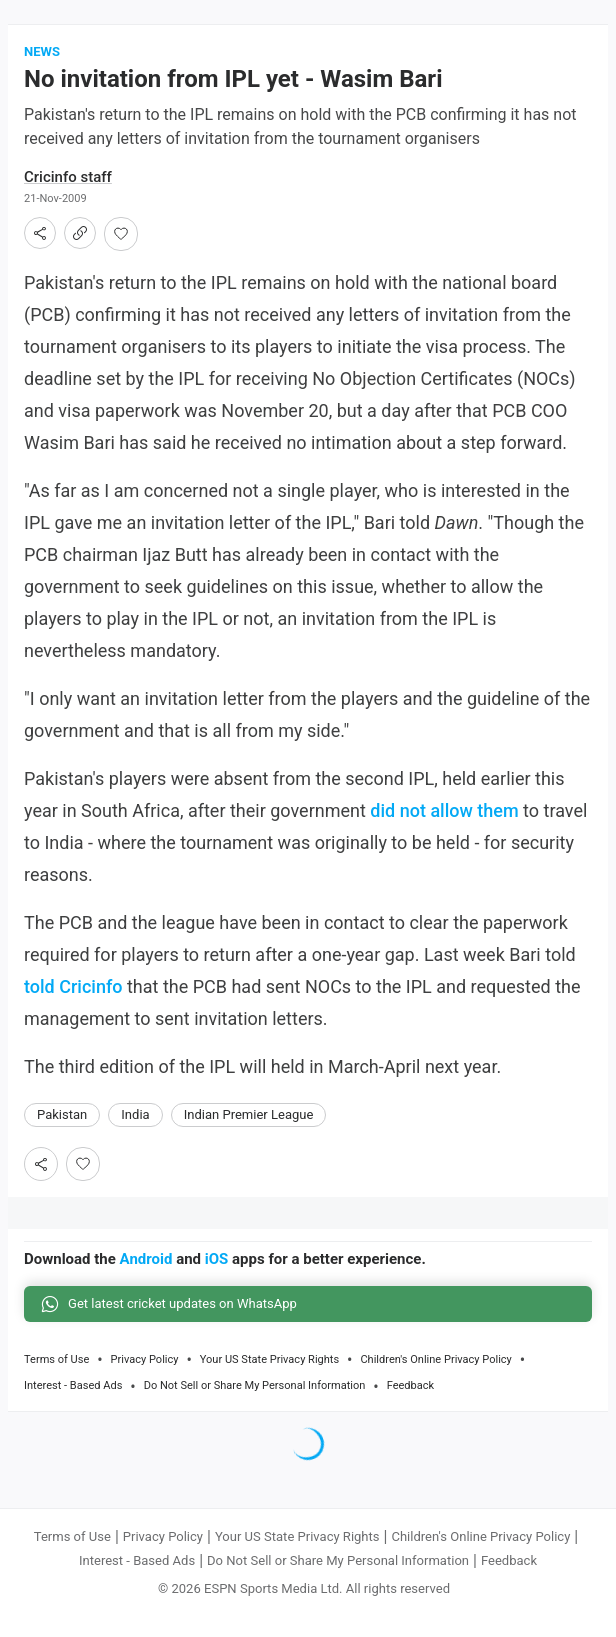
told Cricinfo (73, 986)
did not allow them (444, 810)
